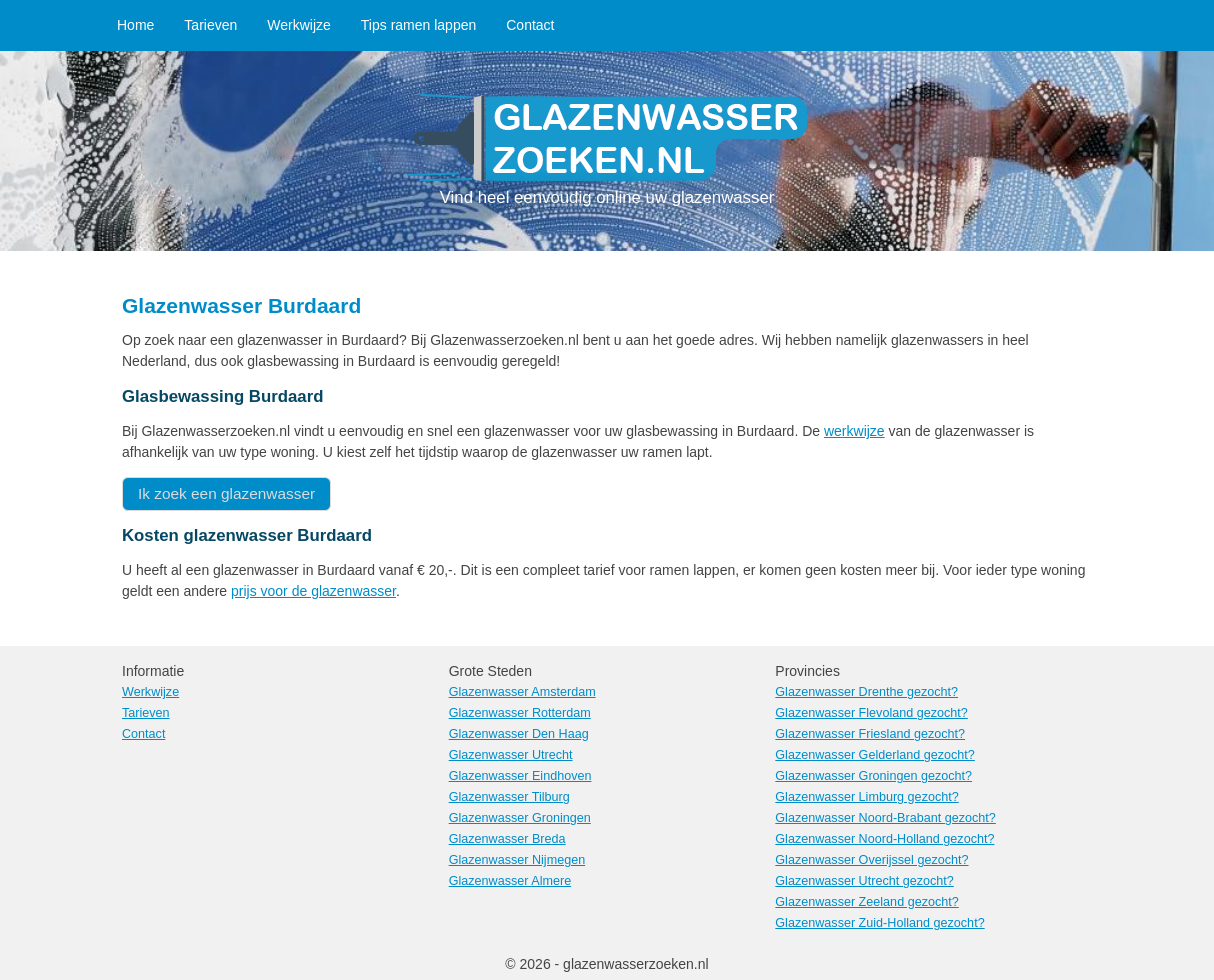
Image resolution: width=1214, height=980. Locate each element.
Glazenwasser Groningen (520, 818)
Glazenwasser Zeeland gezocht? (866, 902)
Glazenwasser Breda (507, 839)
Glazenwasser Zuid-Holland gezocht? (879, 923)
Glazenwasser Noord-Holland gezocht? (884, 839)
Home (135, 25)
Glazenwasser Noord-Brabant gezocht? (885, 818)
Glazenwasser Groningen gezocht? (873, 776)
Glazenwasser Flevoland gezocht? (871, 713)
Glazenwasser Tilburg (509, 797)
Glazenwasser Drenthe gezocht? (866, 692)
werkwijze (854, 431)
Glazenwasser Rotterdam (520, 713)
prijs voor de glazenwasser (313, 591)
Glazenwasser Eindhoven (520, 776)
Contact (530, 25)
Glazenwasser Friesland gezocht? (870, 734)
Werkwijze (299, 25)
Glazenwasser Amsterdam (522, 692)
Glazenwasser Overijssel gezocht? (871, 860)
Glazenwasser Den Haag (519, 734)
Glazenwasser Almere (510, 881)
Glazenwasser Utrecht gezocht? (864, 881)
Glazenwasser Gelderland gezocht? (875, 755)
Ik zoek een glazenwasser (226, 493)
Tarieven (210, 25)
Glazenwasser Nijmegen (517, 860)
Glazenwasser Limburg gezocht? (866, 797)
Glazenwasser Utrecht (511, 755)
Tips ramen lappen (418, 25)
